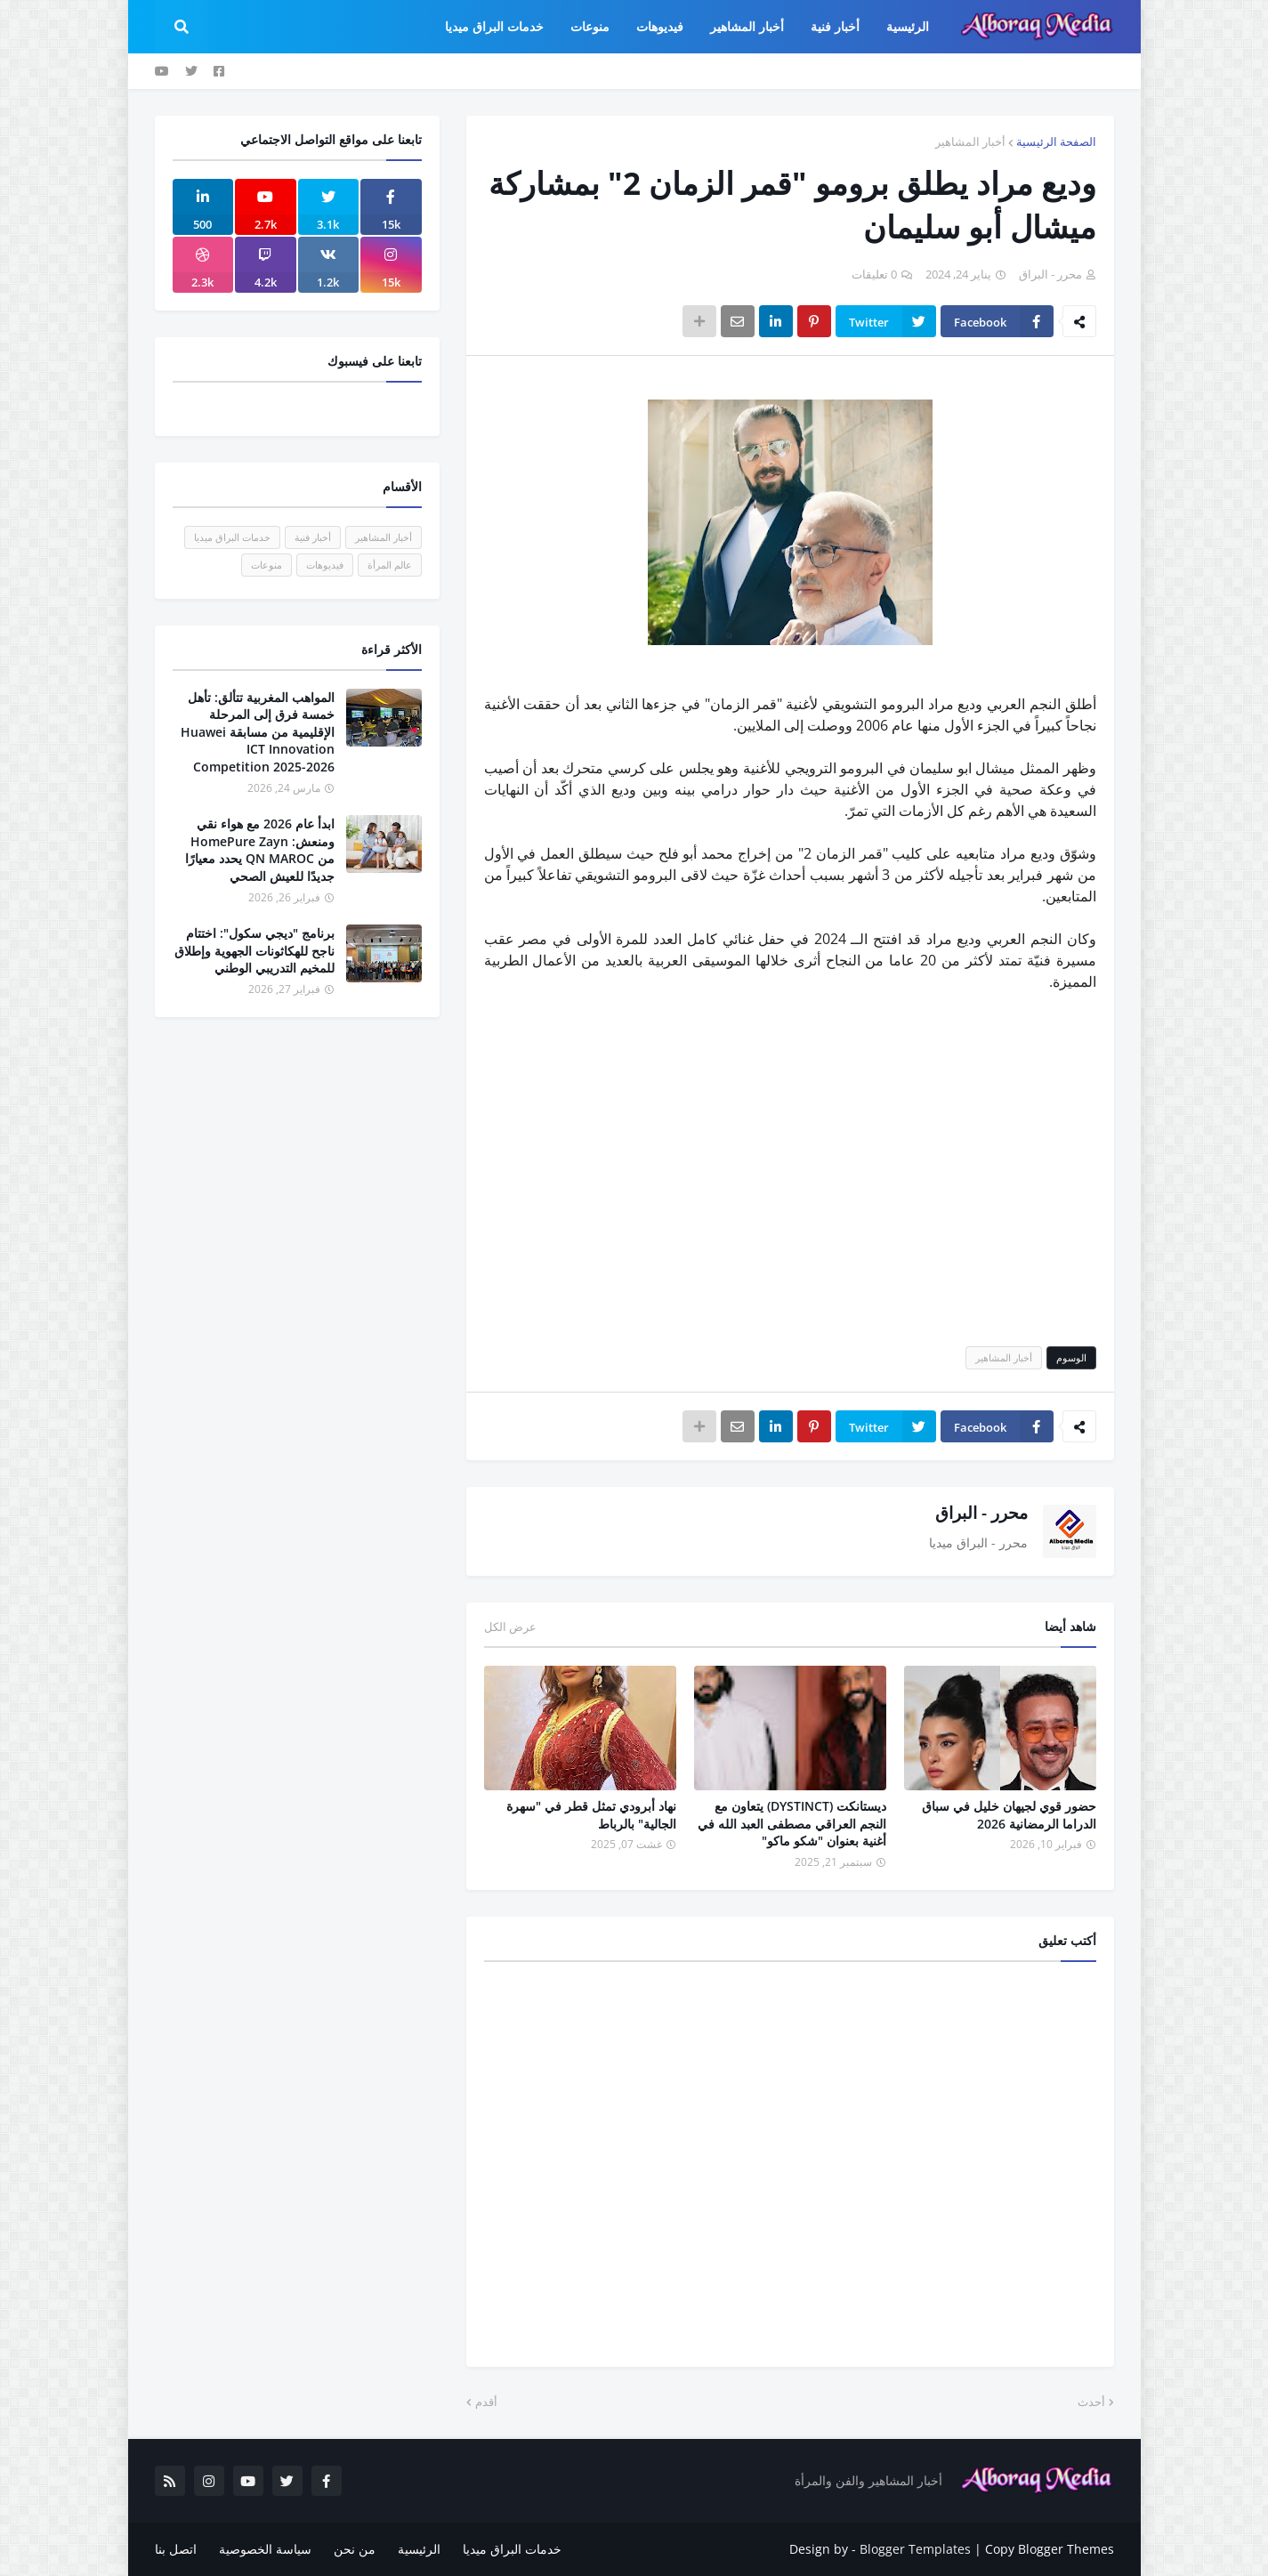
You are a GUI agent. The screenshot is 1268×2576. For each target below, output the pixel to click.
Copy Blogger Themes (1049, 2548)
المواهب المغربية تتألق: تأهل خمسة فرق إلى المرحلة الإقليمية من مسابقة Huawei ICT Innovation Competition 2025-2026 (258, 732)
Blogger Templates (915, 2548)
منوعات (266, 564)
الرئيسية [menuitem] (907, 26)
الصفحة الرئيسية (1056, 141)
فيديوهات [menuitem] (659, 26)
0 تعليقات (874, 274)
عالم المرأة (389, 564)
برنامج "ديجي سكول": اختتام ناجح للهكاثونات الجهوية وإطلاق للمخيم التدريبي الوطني (254, 950)
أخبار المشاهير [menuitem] (747, 26)
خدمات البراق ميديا (232, 537)
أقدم (486, 2402)
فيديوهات (324, 564)
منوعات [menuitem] (590, 26)
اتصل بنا (176, 2548)
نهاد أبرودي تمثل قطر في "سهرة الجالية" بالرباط (591, 1814)
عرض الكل (510, 1626)
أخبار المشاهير (970, 141)
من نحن (355, 2548)
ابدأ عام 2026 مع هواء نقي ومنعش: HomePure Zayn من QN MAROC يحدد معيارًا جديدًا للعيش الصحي (260, 849)
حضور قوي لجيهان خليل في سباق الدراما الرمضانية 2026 (1009, 1814)
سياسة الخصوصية (265, 2548)
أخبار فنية (313, 537)
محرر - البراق (981, 1512)
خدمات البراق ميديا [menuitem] (494, 26)
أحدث (1091, 2402)
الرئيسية (419, 2548)
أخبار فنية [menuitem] (835, 26)
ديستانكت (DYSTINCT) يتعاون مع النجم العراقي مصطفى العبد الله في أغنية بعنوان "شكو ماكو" (792, 1823)
